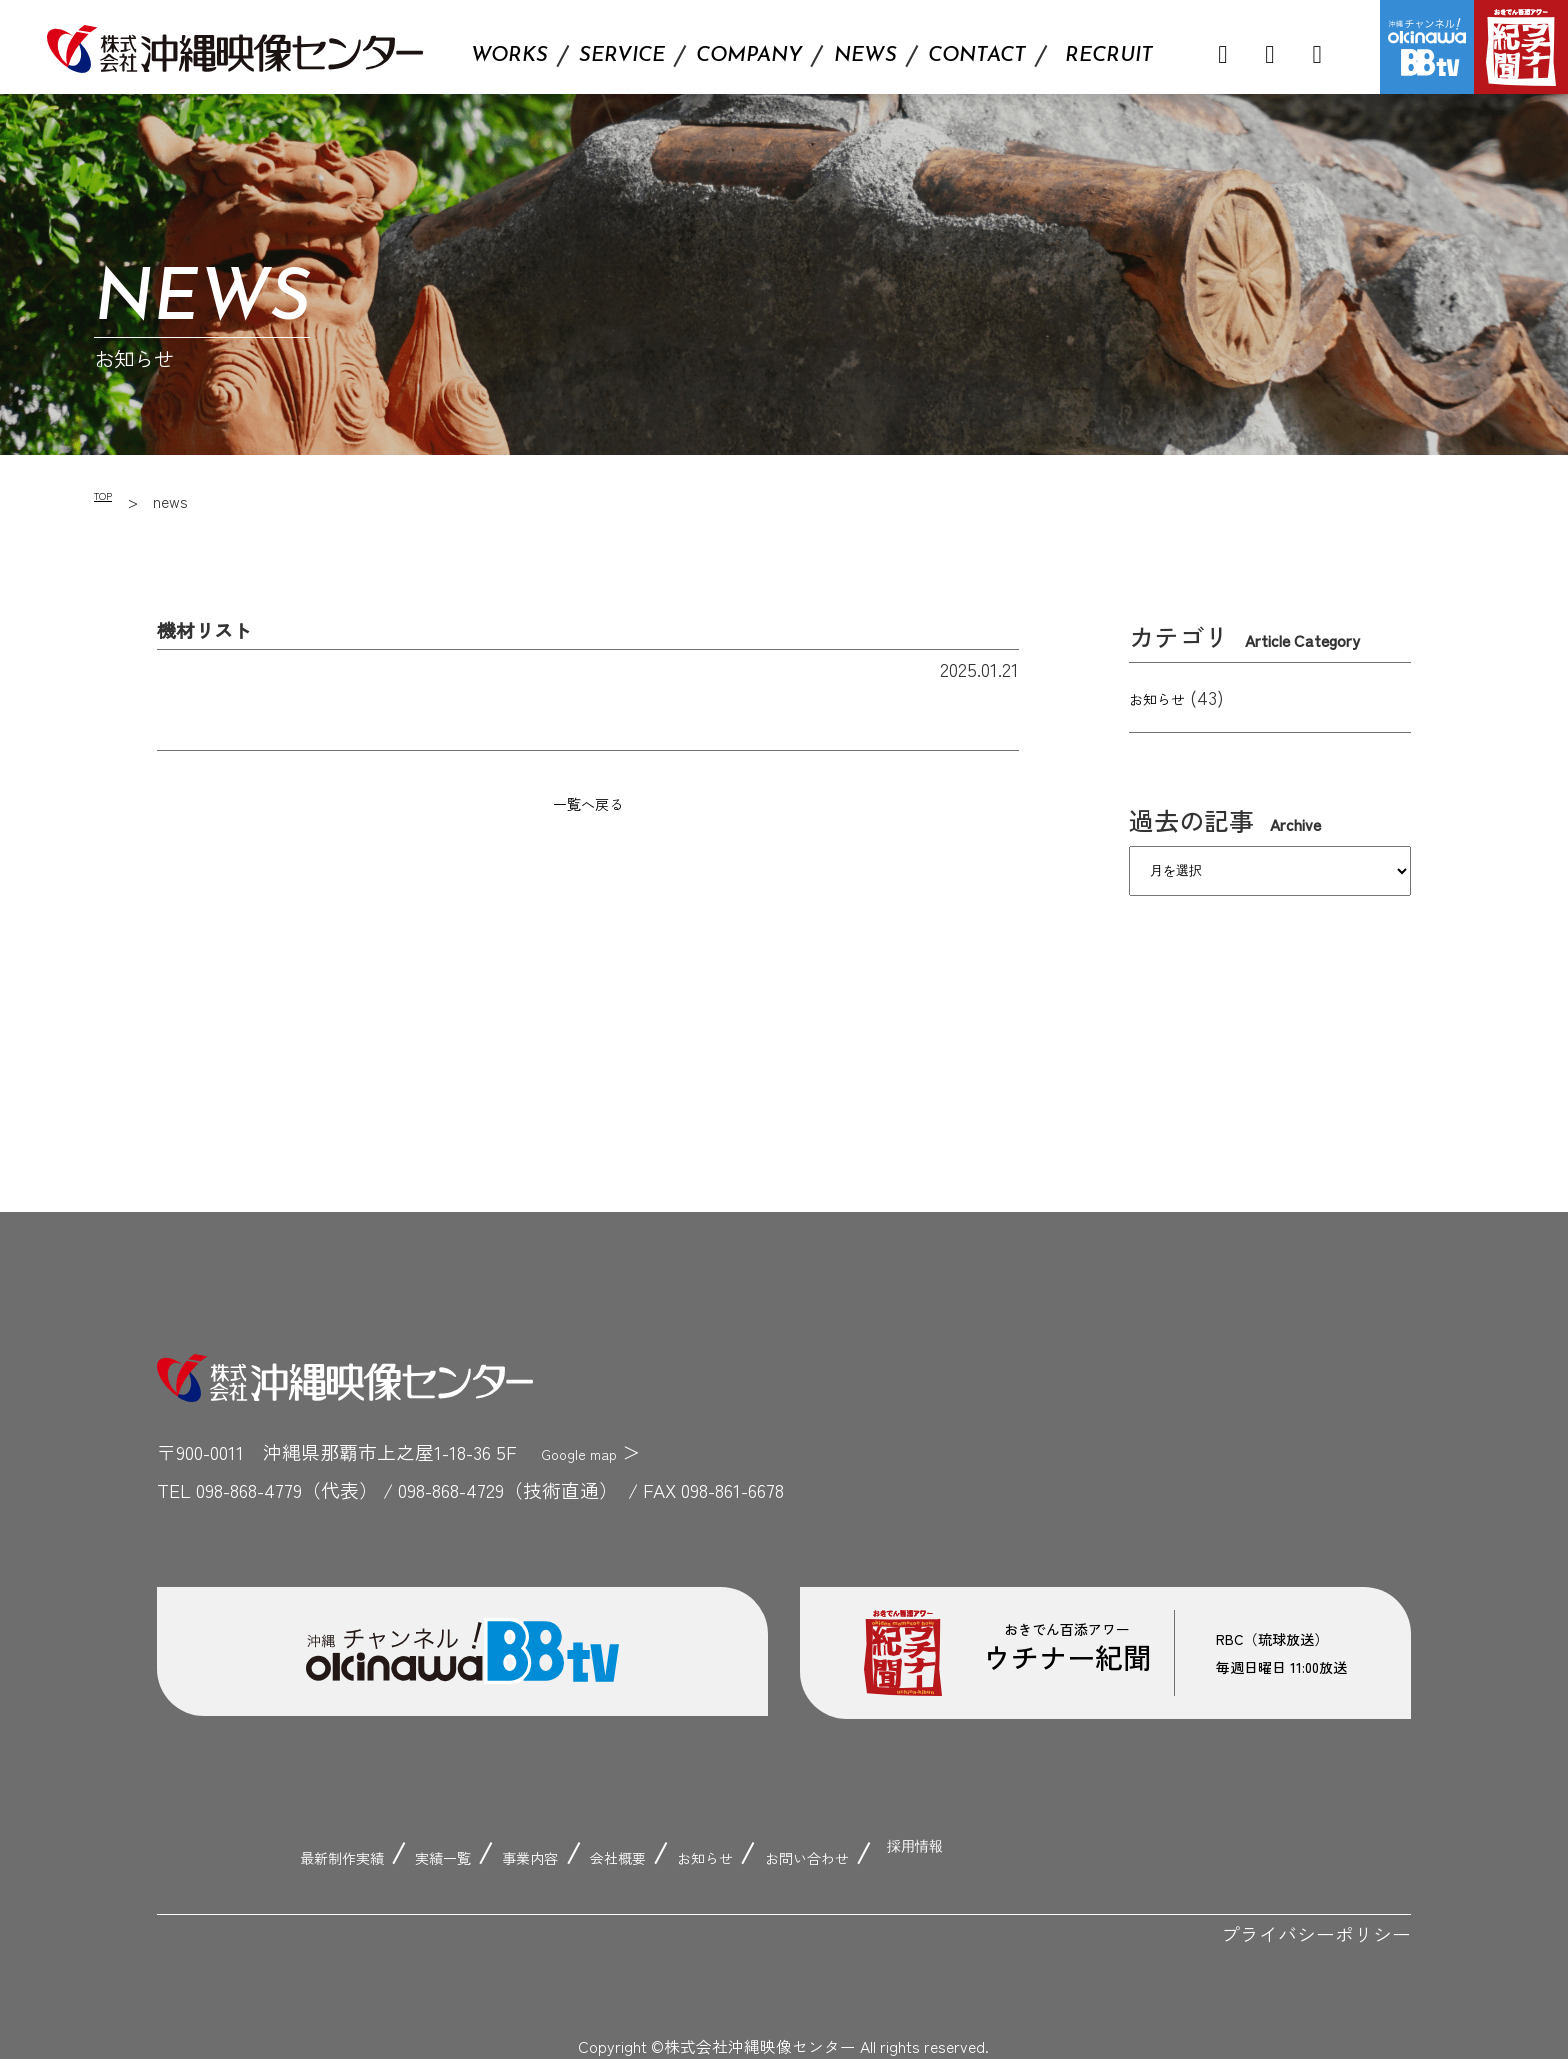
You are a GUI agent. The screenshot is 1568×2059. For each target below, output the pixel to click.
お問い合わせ (882, 1854)
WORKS (509, 56)
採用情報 (1021, 1854)
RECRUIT (1109, 56)
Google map (590, 1451)
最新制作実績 (285, 1854)
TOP (109, 501)
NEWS (865, 56)
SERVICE (622, 56)
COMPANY (749, 56)
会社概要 (639, 1854)
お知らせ (1167, 696)
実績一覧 (417, 1854)
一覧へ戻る (587, 801)
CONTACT (977, 56)
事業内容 (528, 1854)
